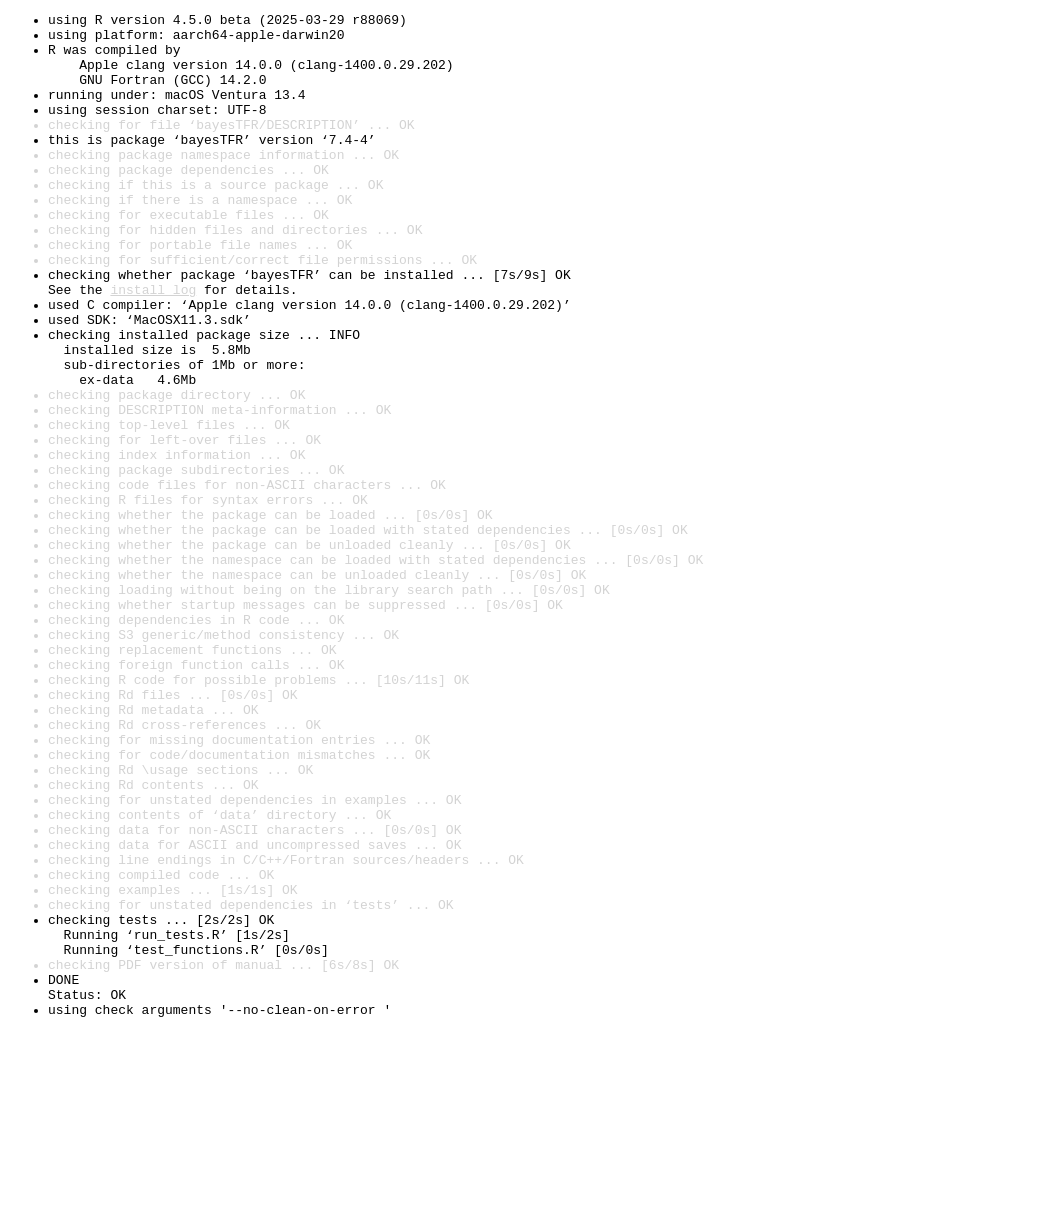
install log (153, 346)
